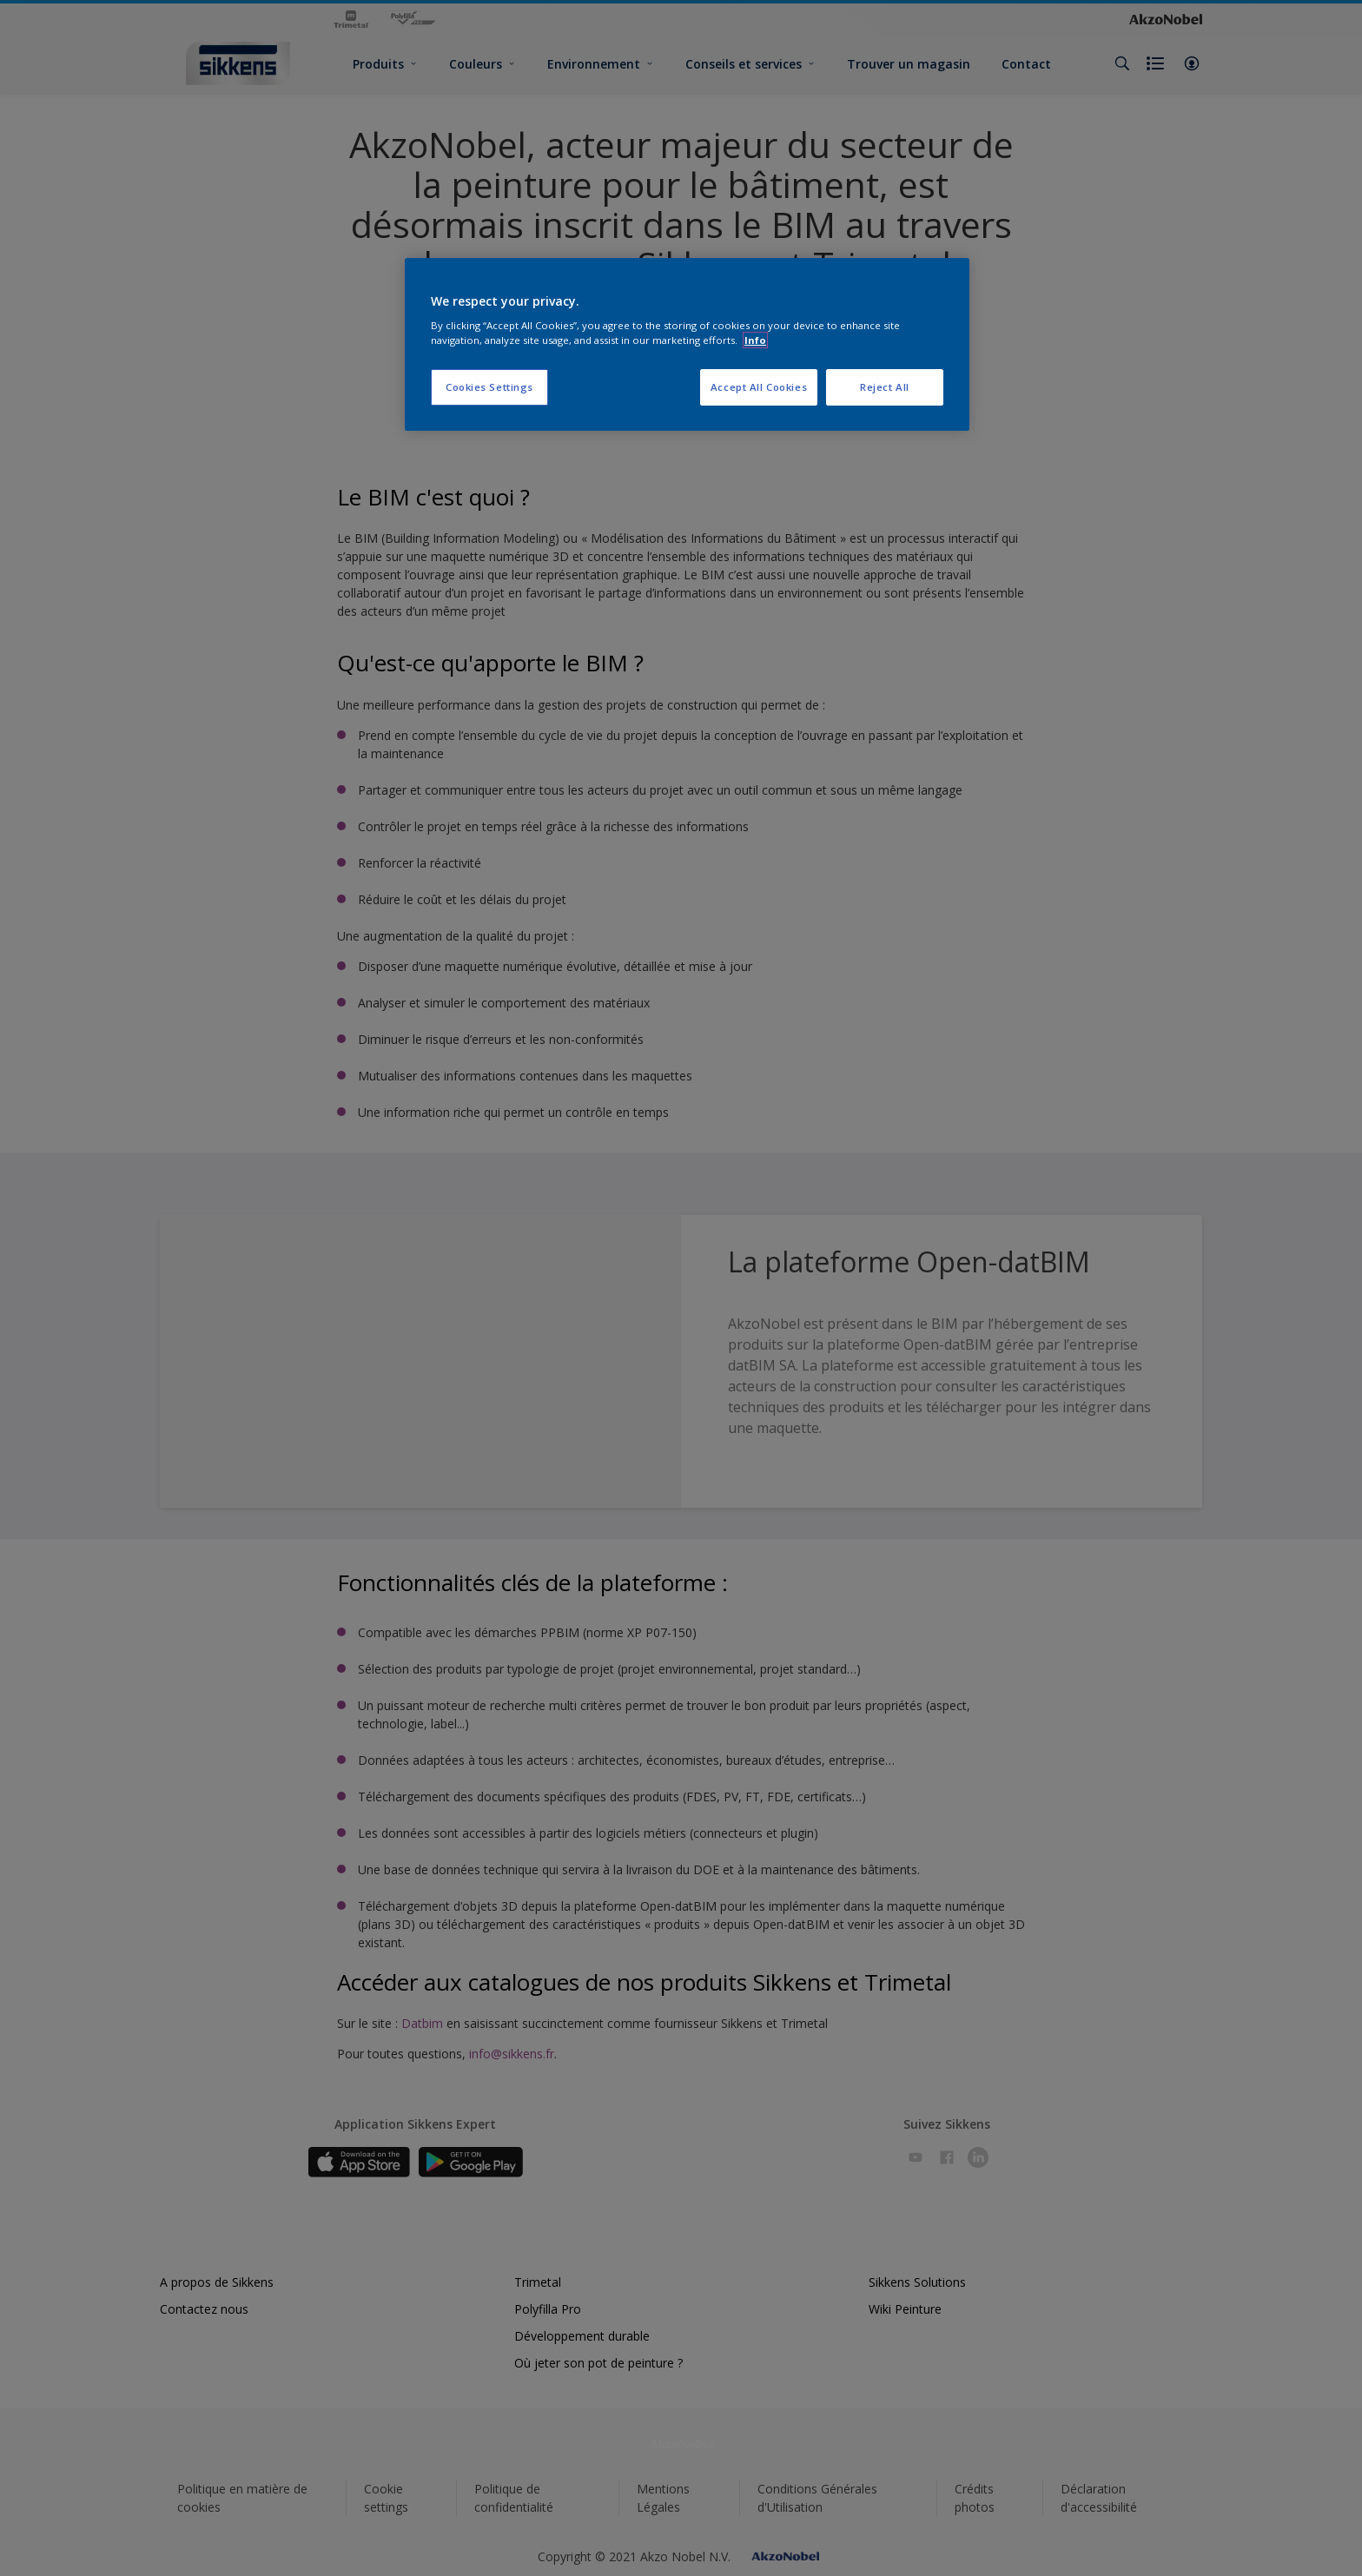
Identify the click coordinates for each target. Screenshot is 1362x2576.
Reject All (884, 386)
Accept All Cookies (759, 386)
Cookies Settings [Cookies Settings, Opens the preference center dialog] (489, 386)
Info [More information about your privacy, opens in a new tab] (755, 340)
